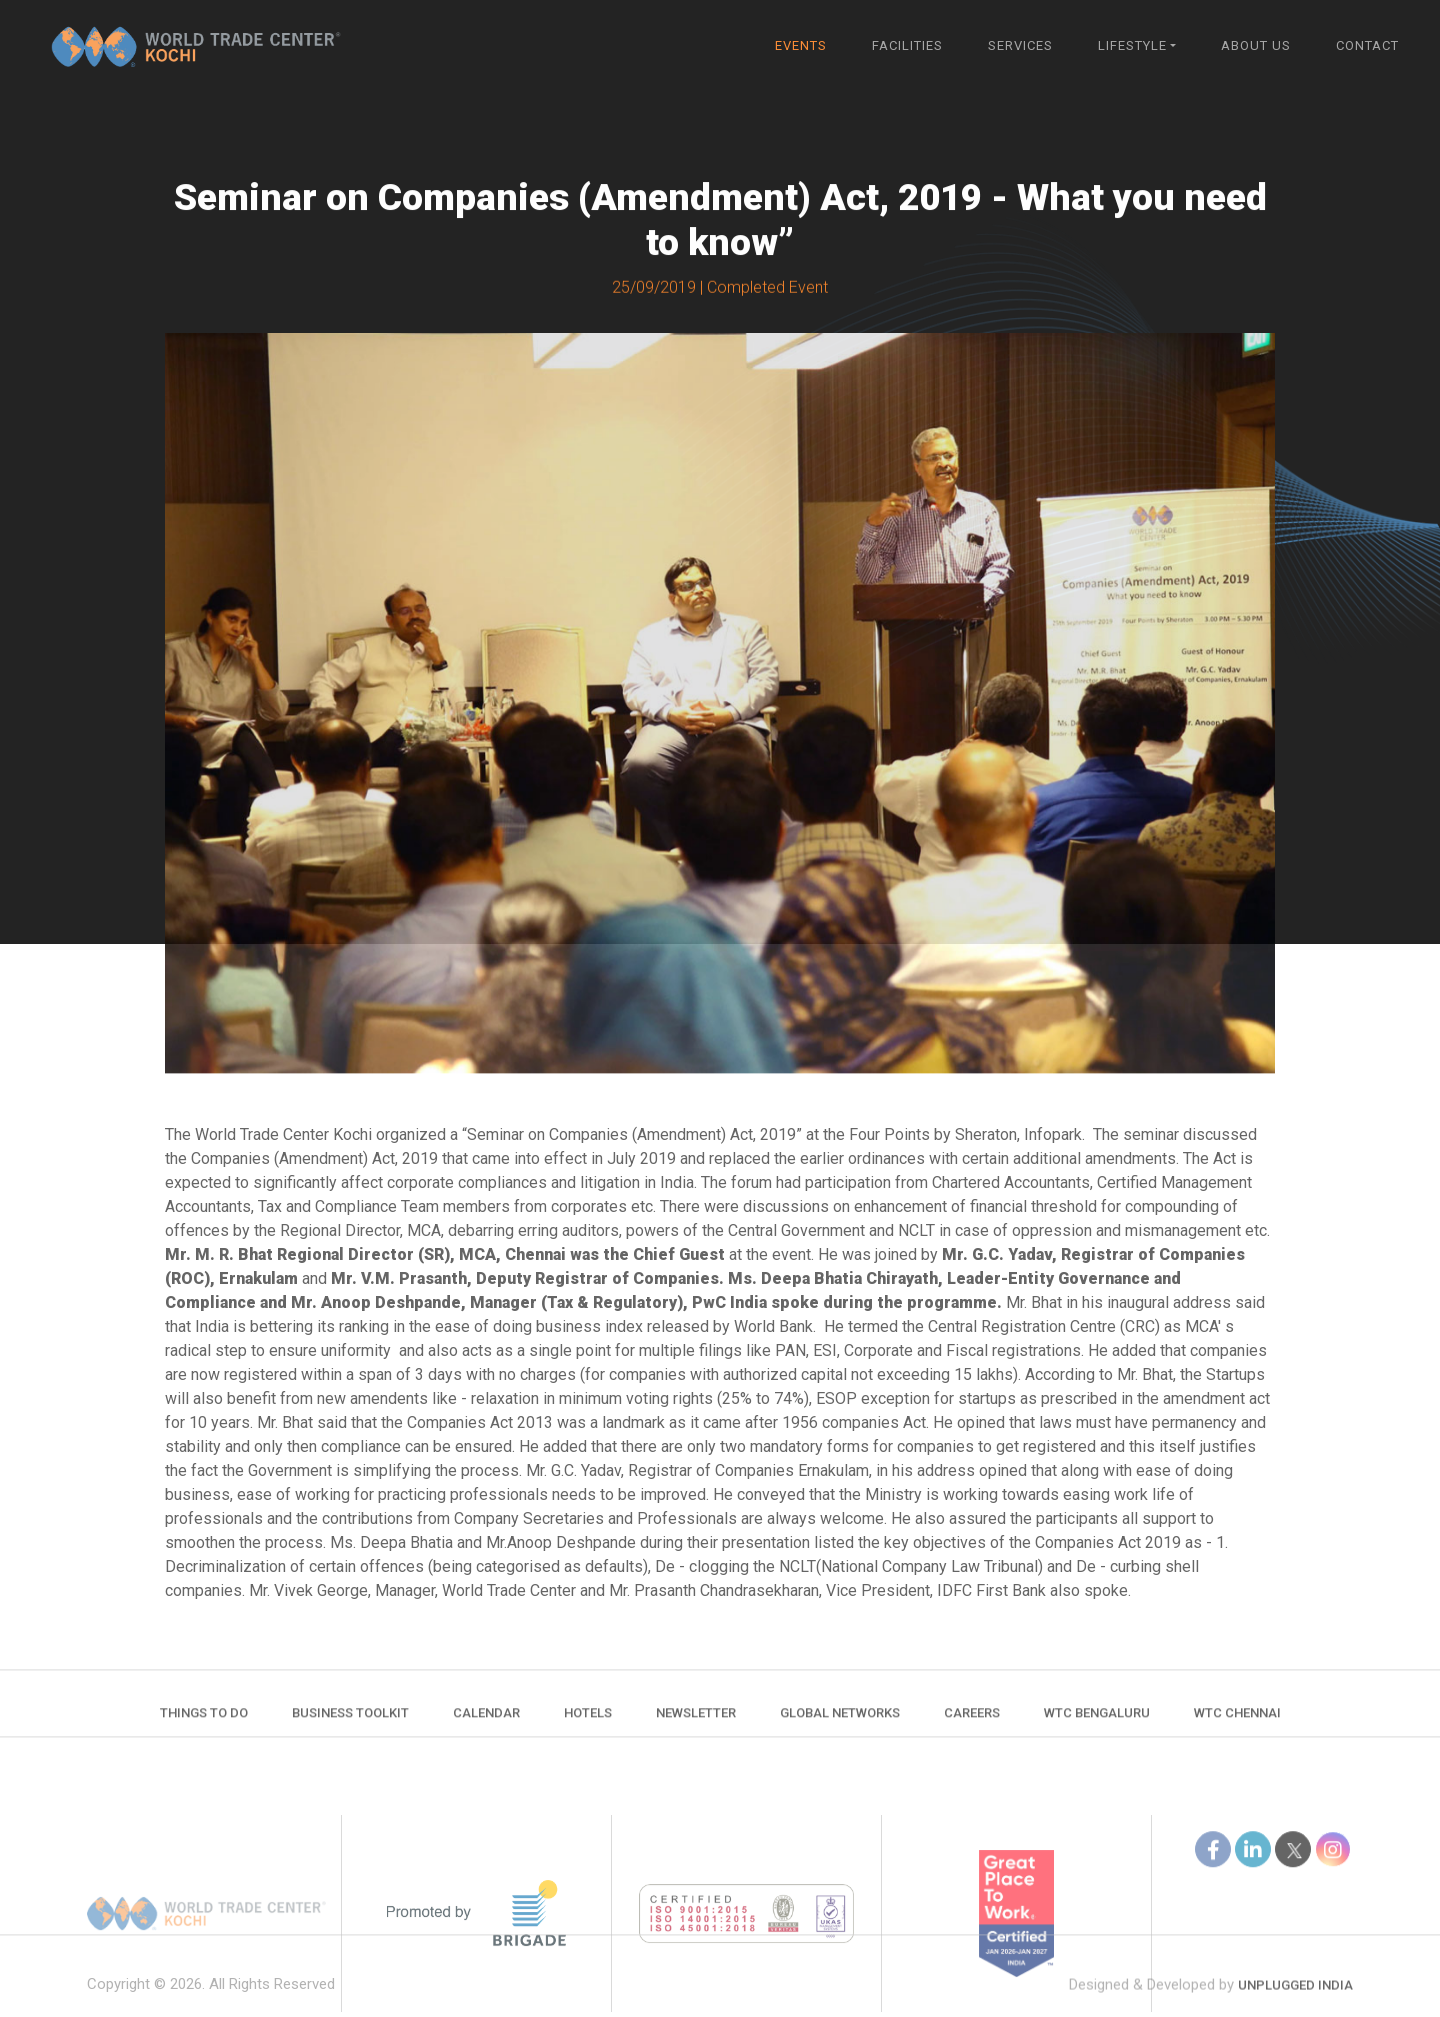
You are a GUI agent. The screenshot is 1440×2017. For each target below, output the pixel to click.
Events (801, 45)
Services (1020, 45)
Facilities (907, 45)
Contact (1367, 45)
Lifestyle (1132, 45)
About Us (1256, 45)
